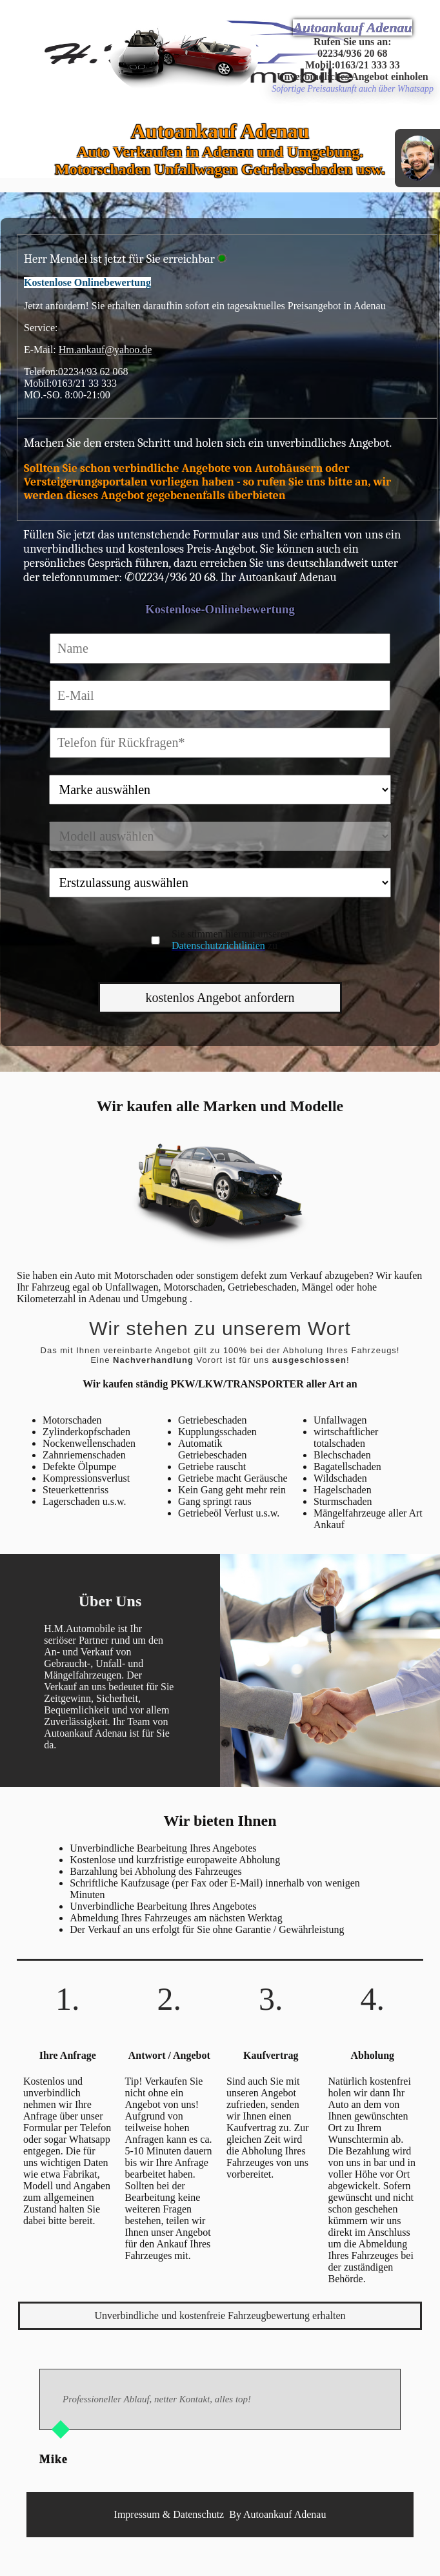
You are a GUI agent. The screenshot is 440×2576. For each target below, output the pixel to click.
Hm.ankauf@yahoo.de (105, 349)
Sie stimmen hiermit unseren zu (231, 939)
